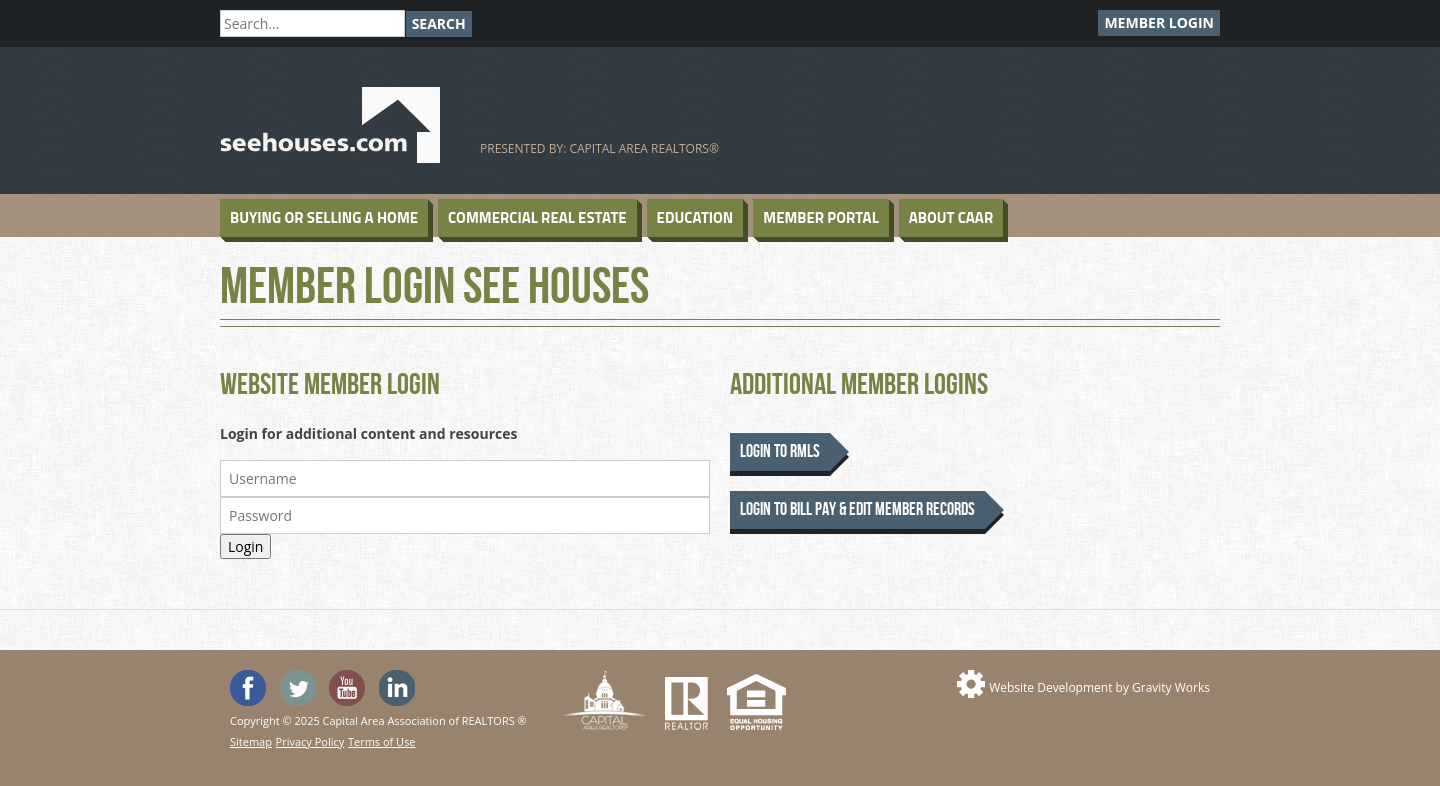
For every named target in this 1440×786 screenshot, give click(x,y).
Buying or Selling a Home (324, 217)
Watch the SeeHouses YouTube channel (347, 688)
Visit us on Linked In (397, 688)
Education (695, 217)
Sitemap (251, 741)
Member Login (1159, 22)
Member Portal (820, 217)
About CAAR (951, 217)
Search (439, 23)
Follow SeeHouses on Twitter (298, 688)
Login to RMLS (780, 451)
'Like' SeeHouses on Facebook (248, 688)
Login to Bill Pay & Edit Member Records (857, 509)
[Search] (312, 23)
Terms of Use (382, 741)
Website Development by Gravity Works (1099, 687)
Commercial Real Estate (537, 217)
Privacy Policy (310, 741)
